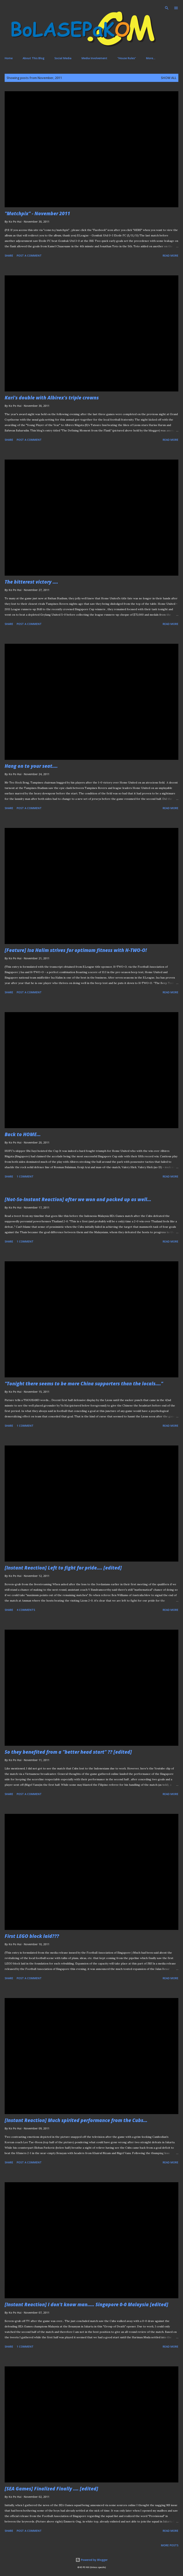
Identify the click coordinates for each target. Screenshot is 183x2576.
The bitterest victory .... (31, 582)
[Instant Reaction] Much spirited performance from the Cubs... (76, 2120)
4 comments (26, 1610)
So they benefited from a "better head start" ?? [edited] (68, 1752)
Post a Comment (29, 255)
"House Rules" (126, 58)
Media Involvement (94, 58)
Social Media (62, 58)
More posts (169, 2545)
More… (150, 58)
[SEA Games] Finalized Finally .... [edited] (51, 2488)
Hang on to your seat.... (31, 766)
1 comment (25, 1176)
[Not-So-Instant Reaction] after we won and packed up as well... (78, 1199)
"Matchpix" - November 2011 (37, 213)
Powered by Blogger (92, 2560)
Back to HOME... (23, 1134)
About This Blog (33, 58)
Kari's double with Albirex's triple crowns (52, 397)
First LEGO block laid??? (32, 1936)
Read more (170, 255)
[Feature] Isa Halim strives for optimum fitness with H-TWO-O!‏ (76, 950)
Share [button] (9, 255)
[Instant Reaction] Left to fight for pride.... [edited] (63, 1567)
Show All (168, 78)
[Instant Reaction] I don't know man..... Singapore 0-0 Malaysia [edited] (86, 2304)
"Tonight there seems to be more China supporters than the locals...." (84, 1383)
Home (9, 58)
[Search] (166, 7)
